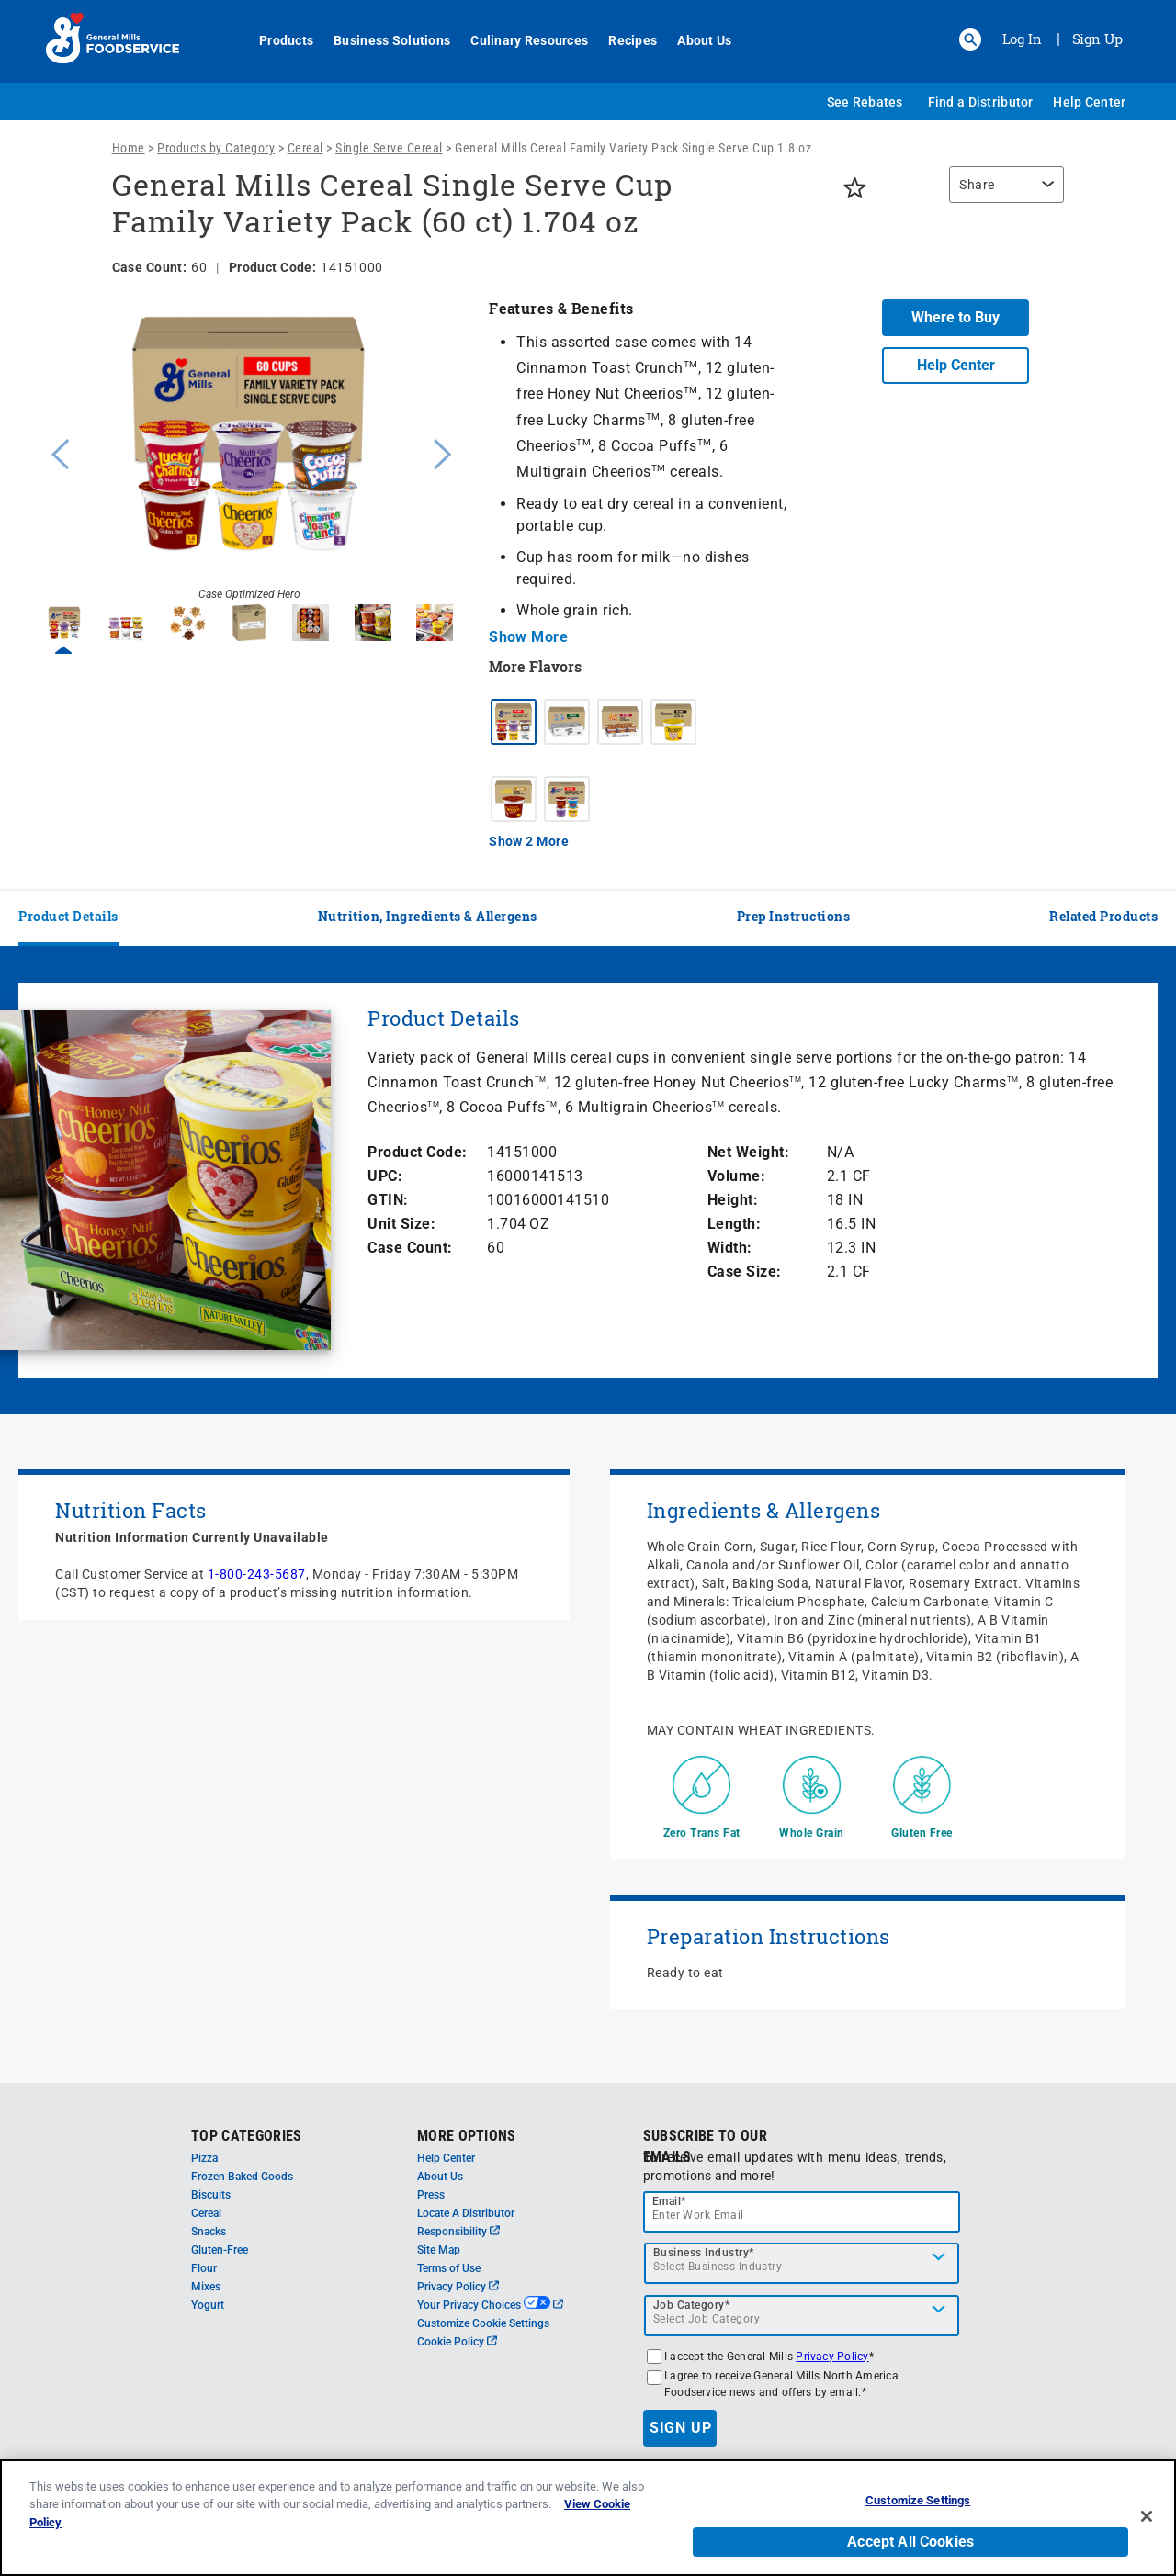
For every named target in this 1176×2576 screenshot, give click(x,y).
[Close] (1146, 2553)
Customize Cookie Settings (483, 2323)
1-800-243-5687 (257, 1574)
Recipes (622, 40)
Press (431, 2194)
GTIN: (388, 1200)
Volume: (736, 1176)
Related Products (1103, 916)
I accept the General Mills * (769, 2356)
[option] (249, 451)
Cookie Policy (457, 2341)
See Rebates (865, 102)
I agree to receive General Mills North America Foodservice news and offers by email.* (781, 2384)
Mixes (205, 2286)
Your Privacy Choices (490, 2305)
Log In (1022, 38)
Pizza (204, 2158)
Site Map (438, 2250)
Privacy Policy (458, 2286)
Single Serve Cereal (389, 148)
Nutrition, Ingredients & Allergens (427, 916)
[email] (802, 2212)
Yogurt (207, 2305)
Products (276, 40)
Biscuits (211, 2194)
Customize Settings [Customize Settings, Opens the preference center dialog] (917, 2538)
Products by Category (216, 148)
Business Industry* (703, 2252)
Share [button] (977, 184)
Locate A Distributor (465, 2213)
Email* (669, 2201)
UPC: (385, 1176)
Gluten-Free (219, 2250)
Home (128, 148)
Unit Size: (401, 1223)
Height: (733, 1200)
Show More (528, 637)
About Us (694, 40)
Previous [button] (56, 451)
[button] (970, 39)
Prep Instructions (794, 916)
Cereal (305, 148)
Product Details (68, 916)
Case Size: (744, 1271)
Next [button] (442, 451)
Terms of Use (449, 2268)
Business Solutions (381, 40)
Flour (204, 2268)
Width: (729, 1247)
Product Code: (418, 1152)
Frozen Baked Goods (242, 2176)
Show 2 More (529, 841)
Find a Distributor (981, 102)
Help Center (1089, 102)
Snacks (208, 2231)
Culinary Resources (519, 40)
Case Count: (410, 1247)
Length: (734, 1223)
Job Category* (691, 2305)
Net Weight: (748, 1152)
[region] (1002, 193)
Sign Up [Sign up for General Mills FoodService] (1097, 38)
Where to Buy (955, 317)
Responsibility (458, 2231)
